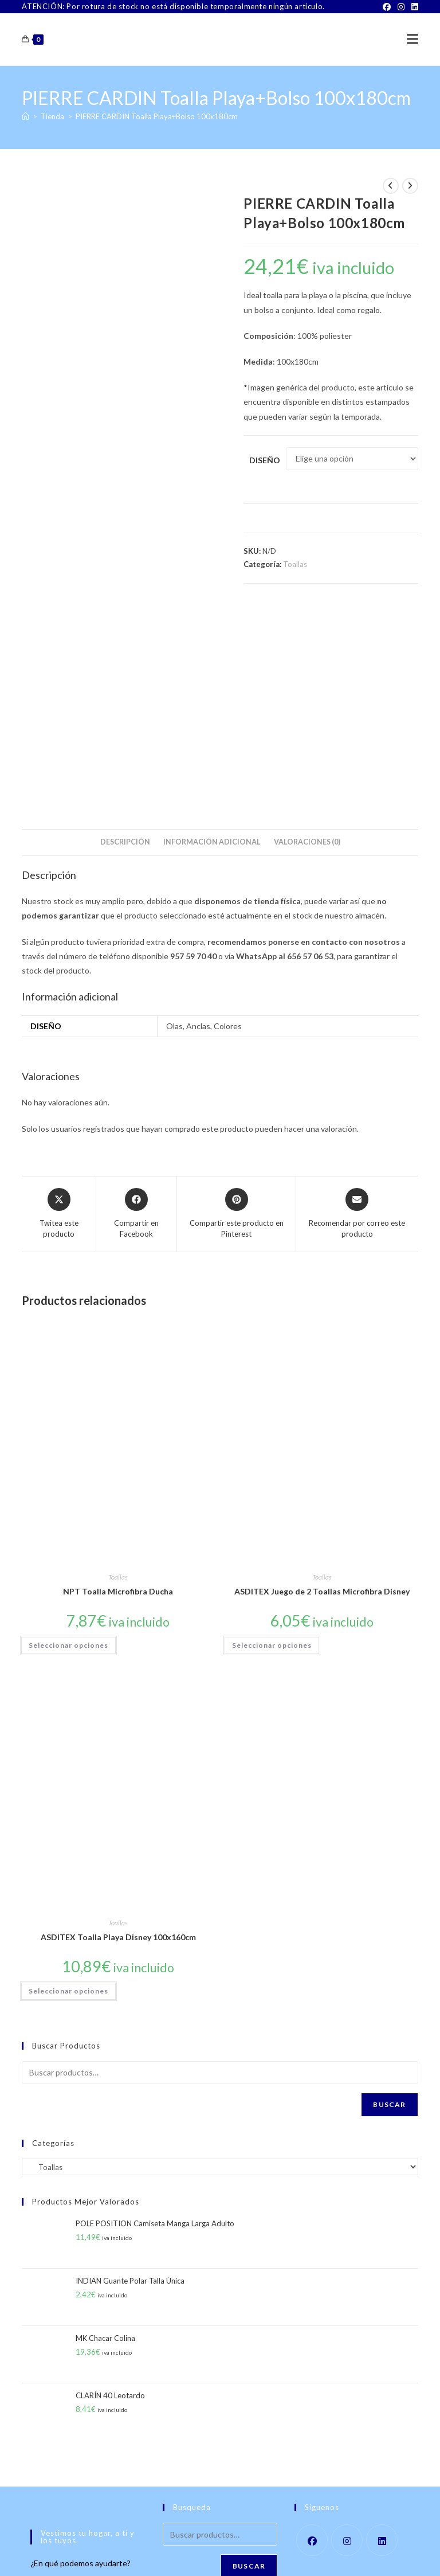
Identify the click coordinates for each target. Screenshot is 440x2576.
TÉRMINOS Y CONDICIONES (208, 2552)
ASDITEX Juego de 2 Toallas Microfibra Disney (322, 1384)
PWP (259, 2568)
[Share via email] (357, 1006)
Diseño (264, 460)
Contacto (142, 2552)
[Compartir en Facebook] (136, 1006)
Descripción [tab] (125, 634)
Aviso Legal (278, 2552)
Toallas (295, 564)
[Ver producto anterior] (391, 186)
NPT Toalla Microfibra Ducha (118, 1384)
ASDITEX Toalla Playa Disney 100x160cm (118, 1729)
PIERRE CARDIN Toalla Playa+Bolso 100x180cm (157, 116)
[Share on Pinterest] (236, 1006)
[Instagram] (401, 7)
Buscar (389, 1896)
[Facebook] (386, 7)
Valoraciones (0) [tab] (307, 634)
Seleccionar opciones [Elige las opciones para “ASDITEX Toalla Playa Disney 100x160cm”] (68, 1782)
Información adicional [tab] (212, 634)
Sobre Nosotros (94, 2552)
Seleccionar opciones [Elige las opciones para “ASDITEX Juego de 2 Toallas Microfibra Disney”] (272, 1437)
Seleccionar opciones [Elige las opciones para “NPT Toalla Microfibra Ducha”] (68, 1437)
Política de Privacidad (337, 2552)
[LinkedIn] (413, 7)
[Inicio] (25, 116)
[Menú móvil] (412, 39)
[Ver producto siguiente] (410, 186)
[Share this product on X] (59, 1006)
